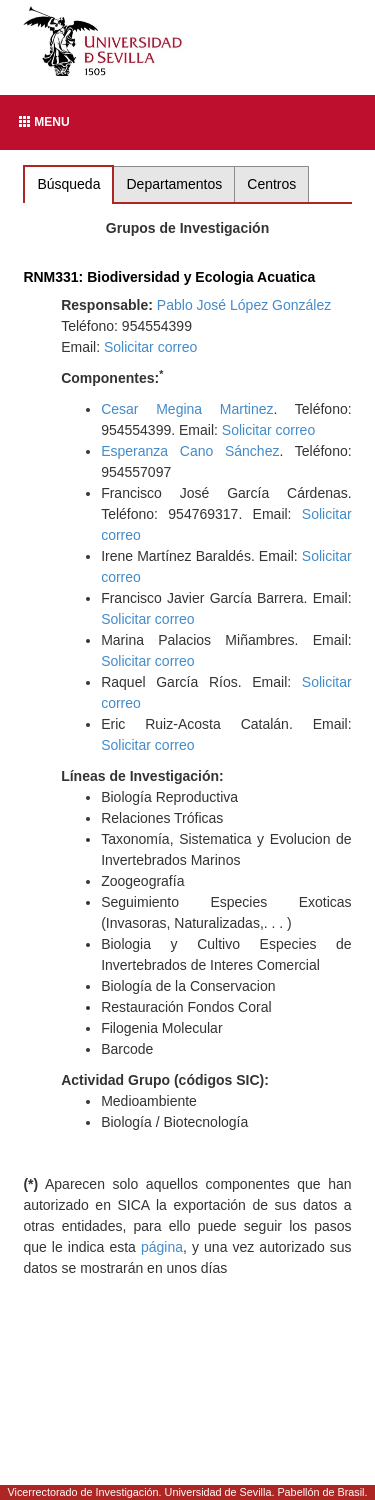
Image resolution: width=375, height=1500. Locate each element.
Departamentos (175, 184)
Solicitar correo (150, 347)
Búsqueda (68, 184)
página (162, 1247)
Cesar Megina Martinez (187, 409)
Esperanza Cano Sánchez (190, 451)
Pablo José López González (244, 305)
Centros (271, 184)
